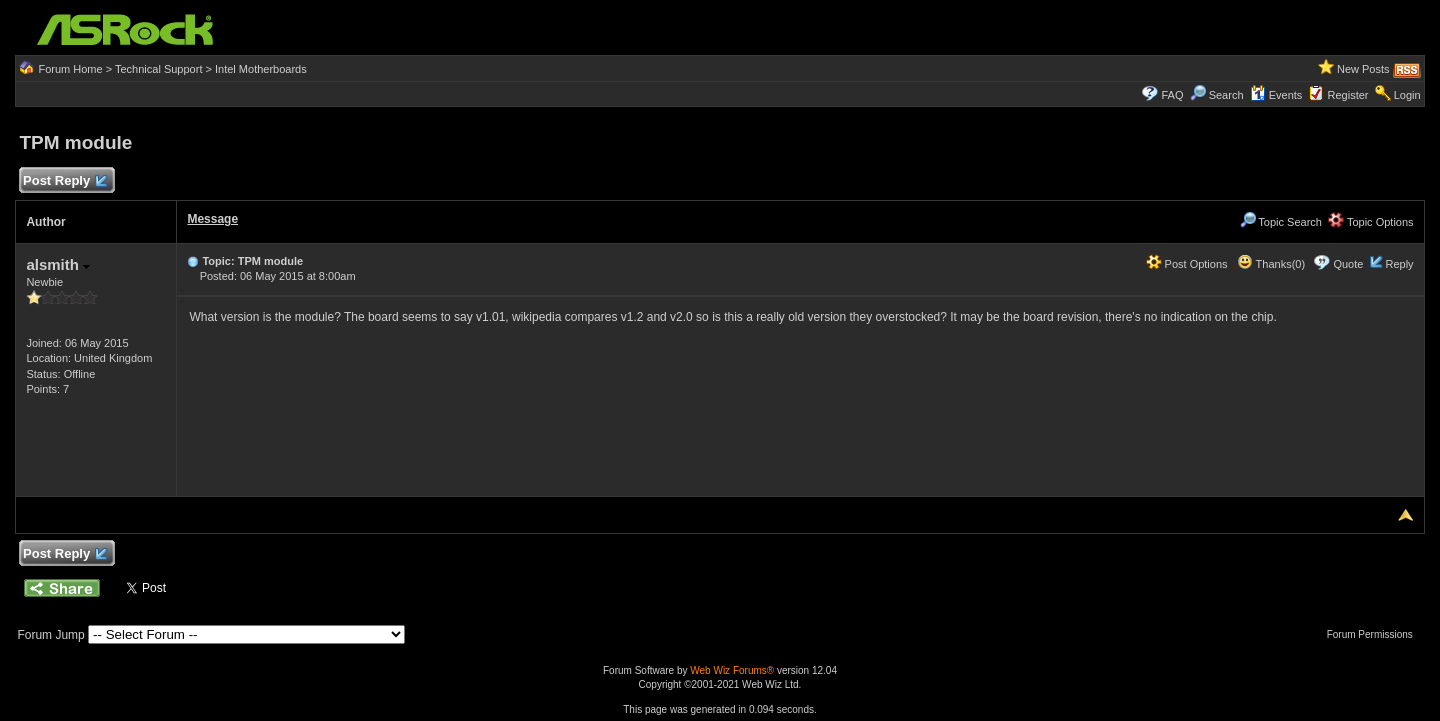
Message (212, 219)
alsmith (58, 264)
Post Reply (64, 181)
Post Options (1187, 264)
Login (1407, 95)
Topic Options (1371, 222)
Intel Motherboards (261, 69)
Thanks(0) (1271, 264)
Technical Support (158, 69)
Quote (1348, 264)
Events (1276, 95)
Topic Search (1281, 222)
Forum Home (70, 69)
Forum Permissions (1375, 634)
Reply (1399, 264)
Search (1226, 95)
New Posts (1363, 69)
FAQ (1172, 95)
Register (1348, 95)
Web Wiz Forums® (732, 670)
